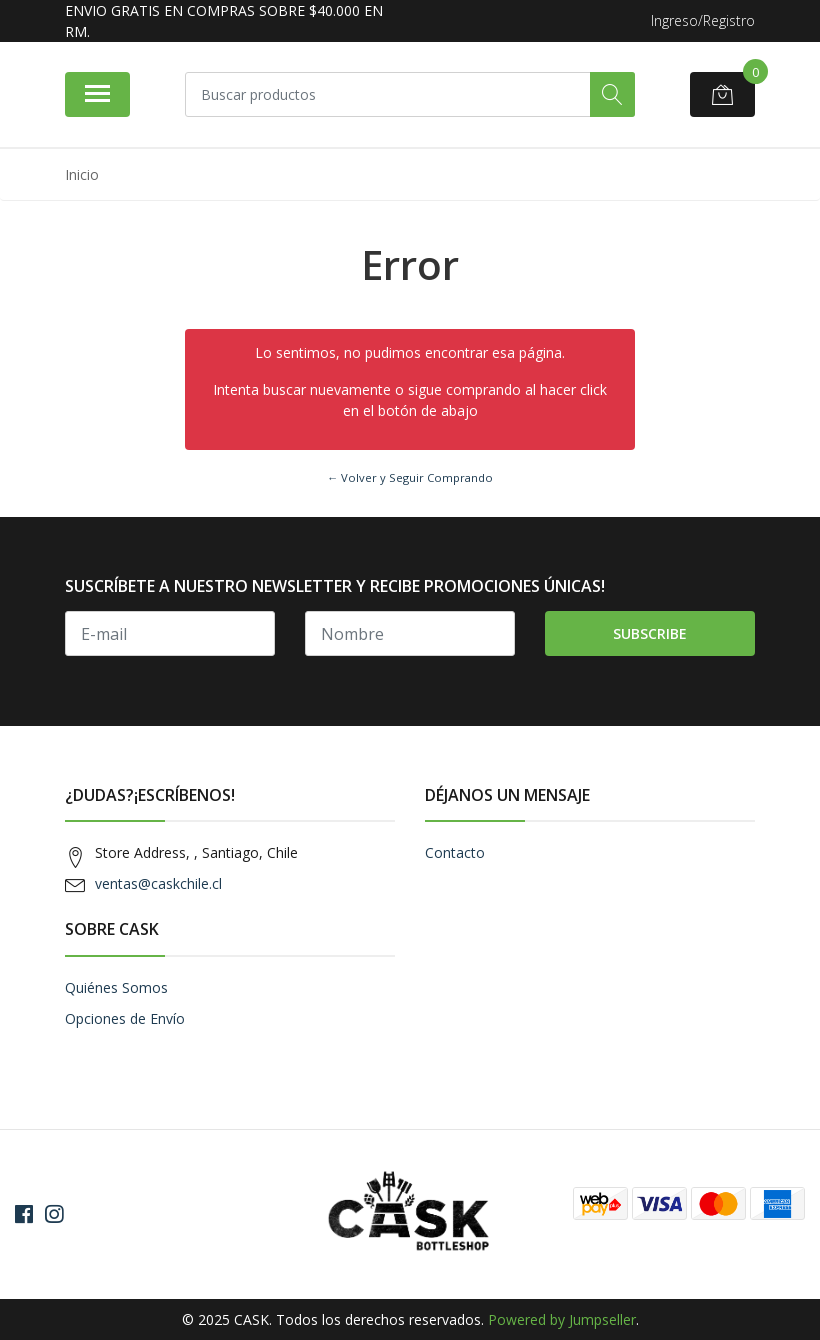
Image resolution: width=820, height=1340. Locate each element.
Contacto (455, 852)
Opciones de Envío (125, 1018)
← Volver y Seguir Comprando (410, 477)
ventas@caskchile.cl (158, 883)
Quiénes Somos (116, 987)
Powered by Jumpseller (562, 1319)
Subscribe (650, 633)
